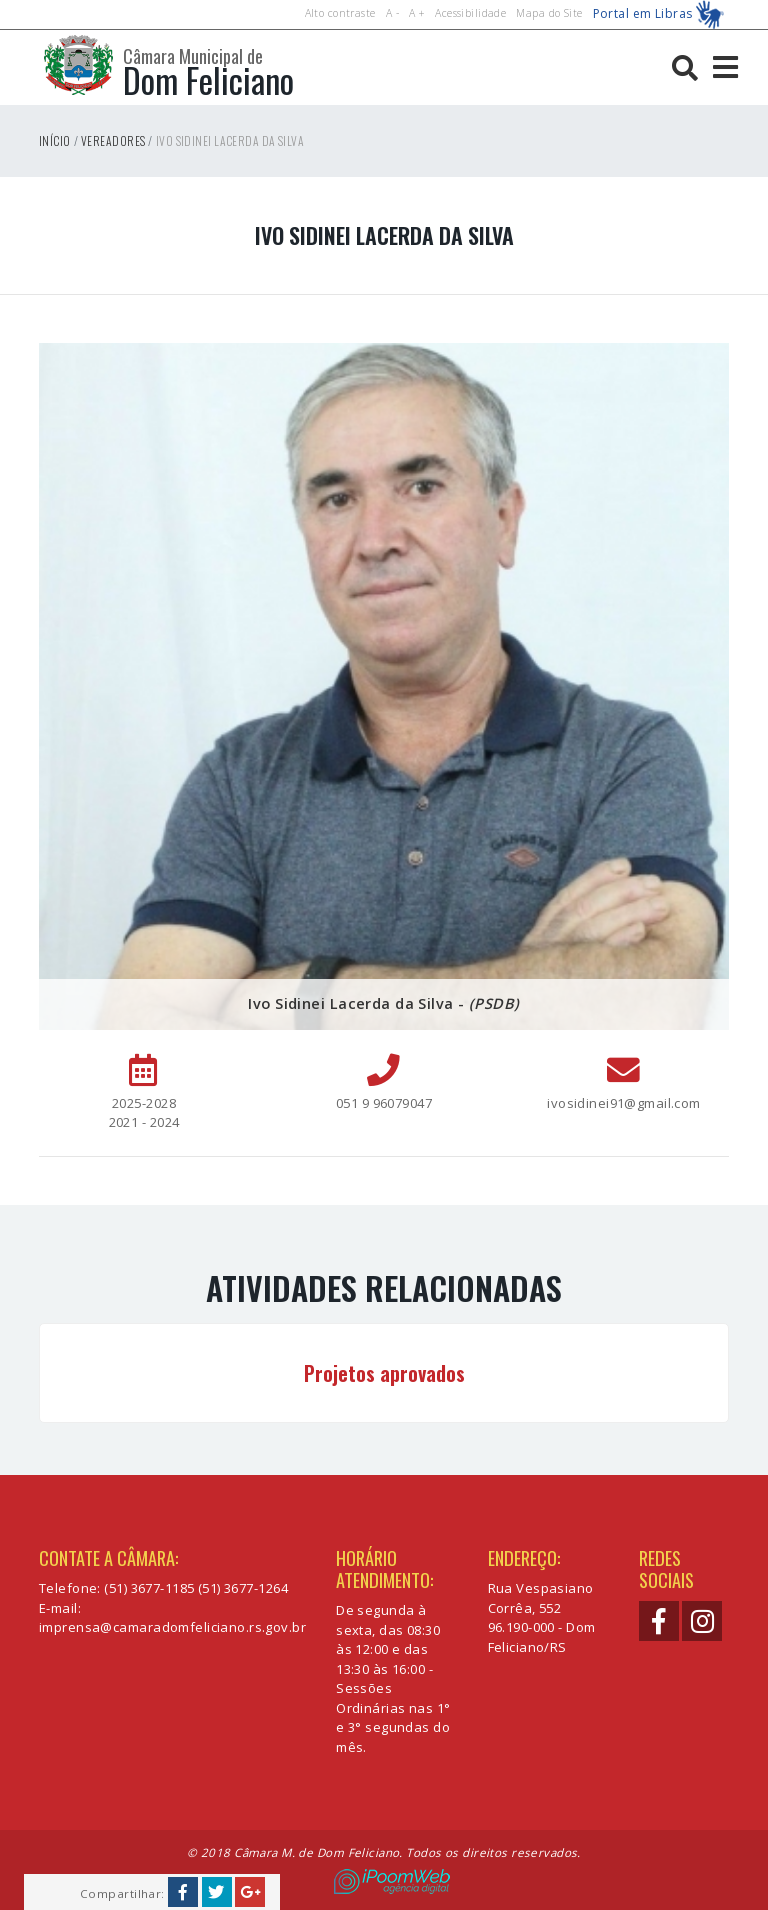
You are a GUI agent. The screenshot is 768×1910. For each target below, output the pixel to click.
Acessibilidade (470, 13)
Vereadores (113, 140)
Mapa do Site (549, 13)
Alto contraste (340, 13)
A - (392, 13)
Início (55, 140)
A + (417, 13)
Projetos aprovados (384, 1373)
